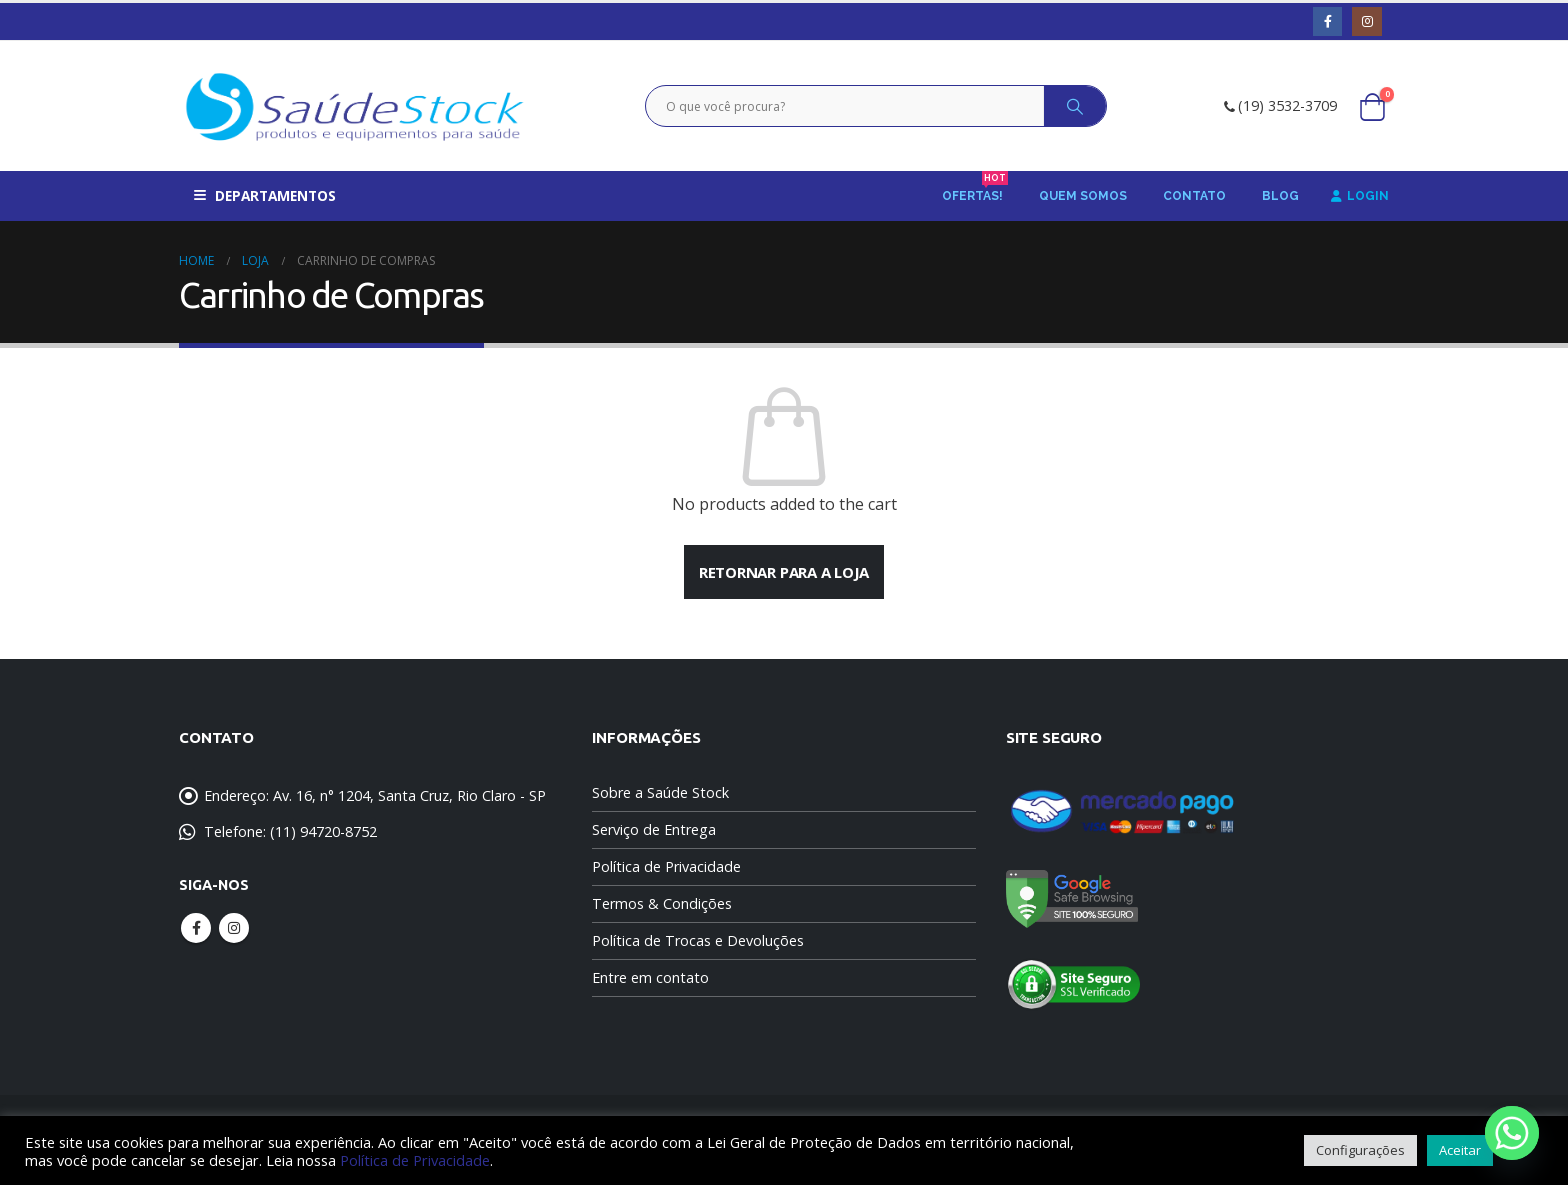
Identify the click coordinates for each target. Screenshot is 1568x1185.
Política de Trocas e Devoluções (698, 940)
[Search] (1075, 106)
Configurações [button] (1360, 1150)
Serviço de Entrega (654, 829)
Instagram (234, 928)
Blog (1280, 196)
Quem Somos (1083, 196)
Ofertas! (975, 189)
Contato (1194, 196)
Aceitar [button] (1460, 1150)
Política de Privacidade (666, 866)
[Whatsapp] (1512, 1133)
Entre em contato (650, 977)
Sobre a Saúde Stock (660, 792)
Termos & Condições (662, 903)
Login (1360, 196)
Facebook (196, 928)
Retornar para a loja (784, 572)
